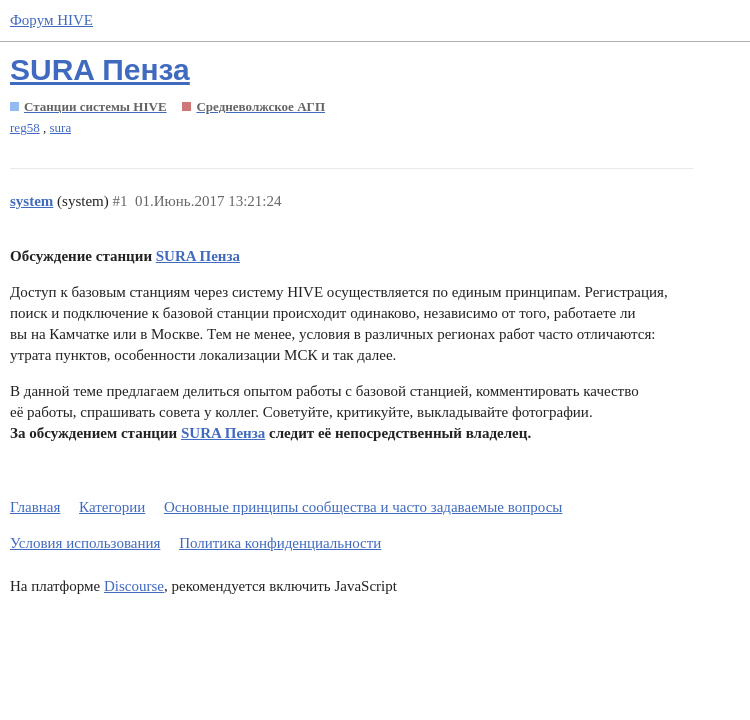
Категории (112, 507)
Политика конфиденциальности (280, 543)
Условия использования (85, 543)
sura (61, 127)
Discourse (134, 586)
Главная (35, 507)
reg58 (25, 127)
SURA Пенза (100, 69)
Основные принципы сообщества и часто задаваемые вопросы (363, 507)
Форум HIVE (51, 20)
